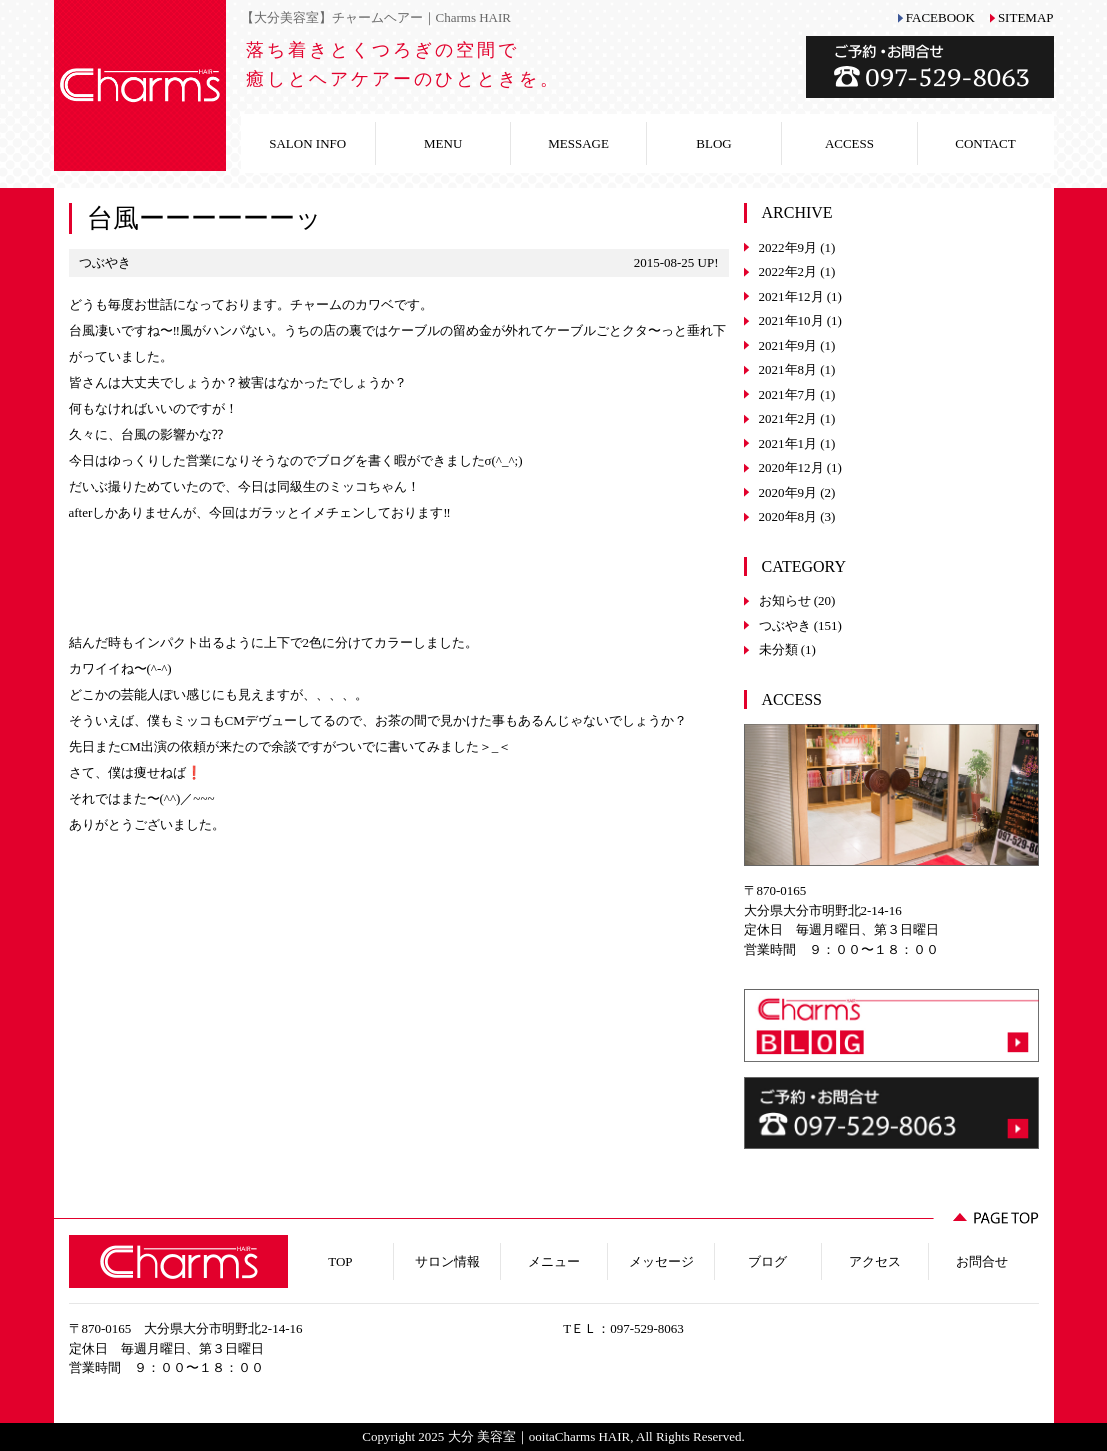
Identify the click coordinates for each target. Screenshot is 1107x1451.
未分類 (778, 649)
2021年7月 (788, 394)
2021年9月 (788, 345)
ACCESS (849, 143)
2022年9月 (788, 247)
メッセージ (661, 1261)
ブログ (767, 1261)
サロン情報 (447, 1261)
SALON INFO (307, 143)
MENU (443, 143)
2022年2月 (788, 271)
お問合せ (982, 1261)
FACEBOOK (940, 17)
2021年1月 (788, 443)
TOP (340, 1261)
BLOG (713, 143)
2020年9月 (788, 492)
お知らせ (785, 600)
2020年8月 (788, 516)
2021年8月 (788, 369)
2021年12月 (791, 296)
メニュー (554, 1261)
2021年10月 (791, 320)
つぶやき (785, 625)
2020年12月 (791, 467)
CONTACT (985, 143)
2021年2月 (788, 418)
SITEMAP (1026, 17)
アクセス (875, 1261)
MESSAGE (578, 143)
